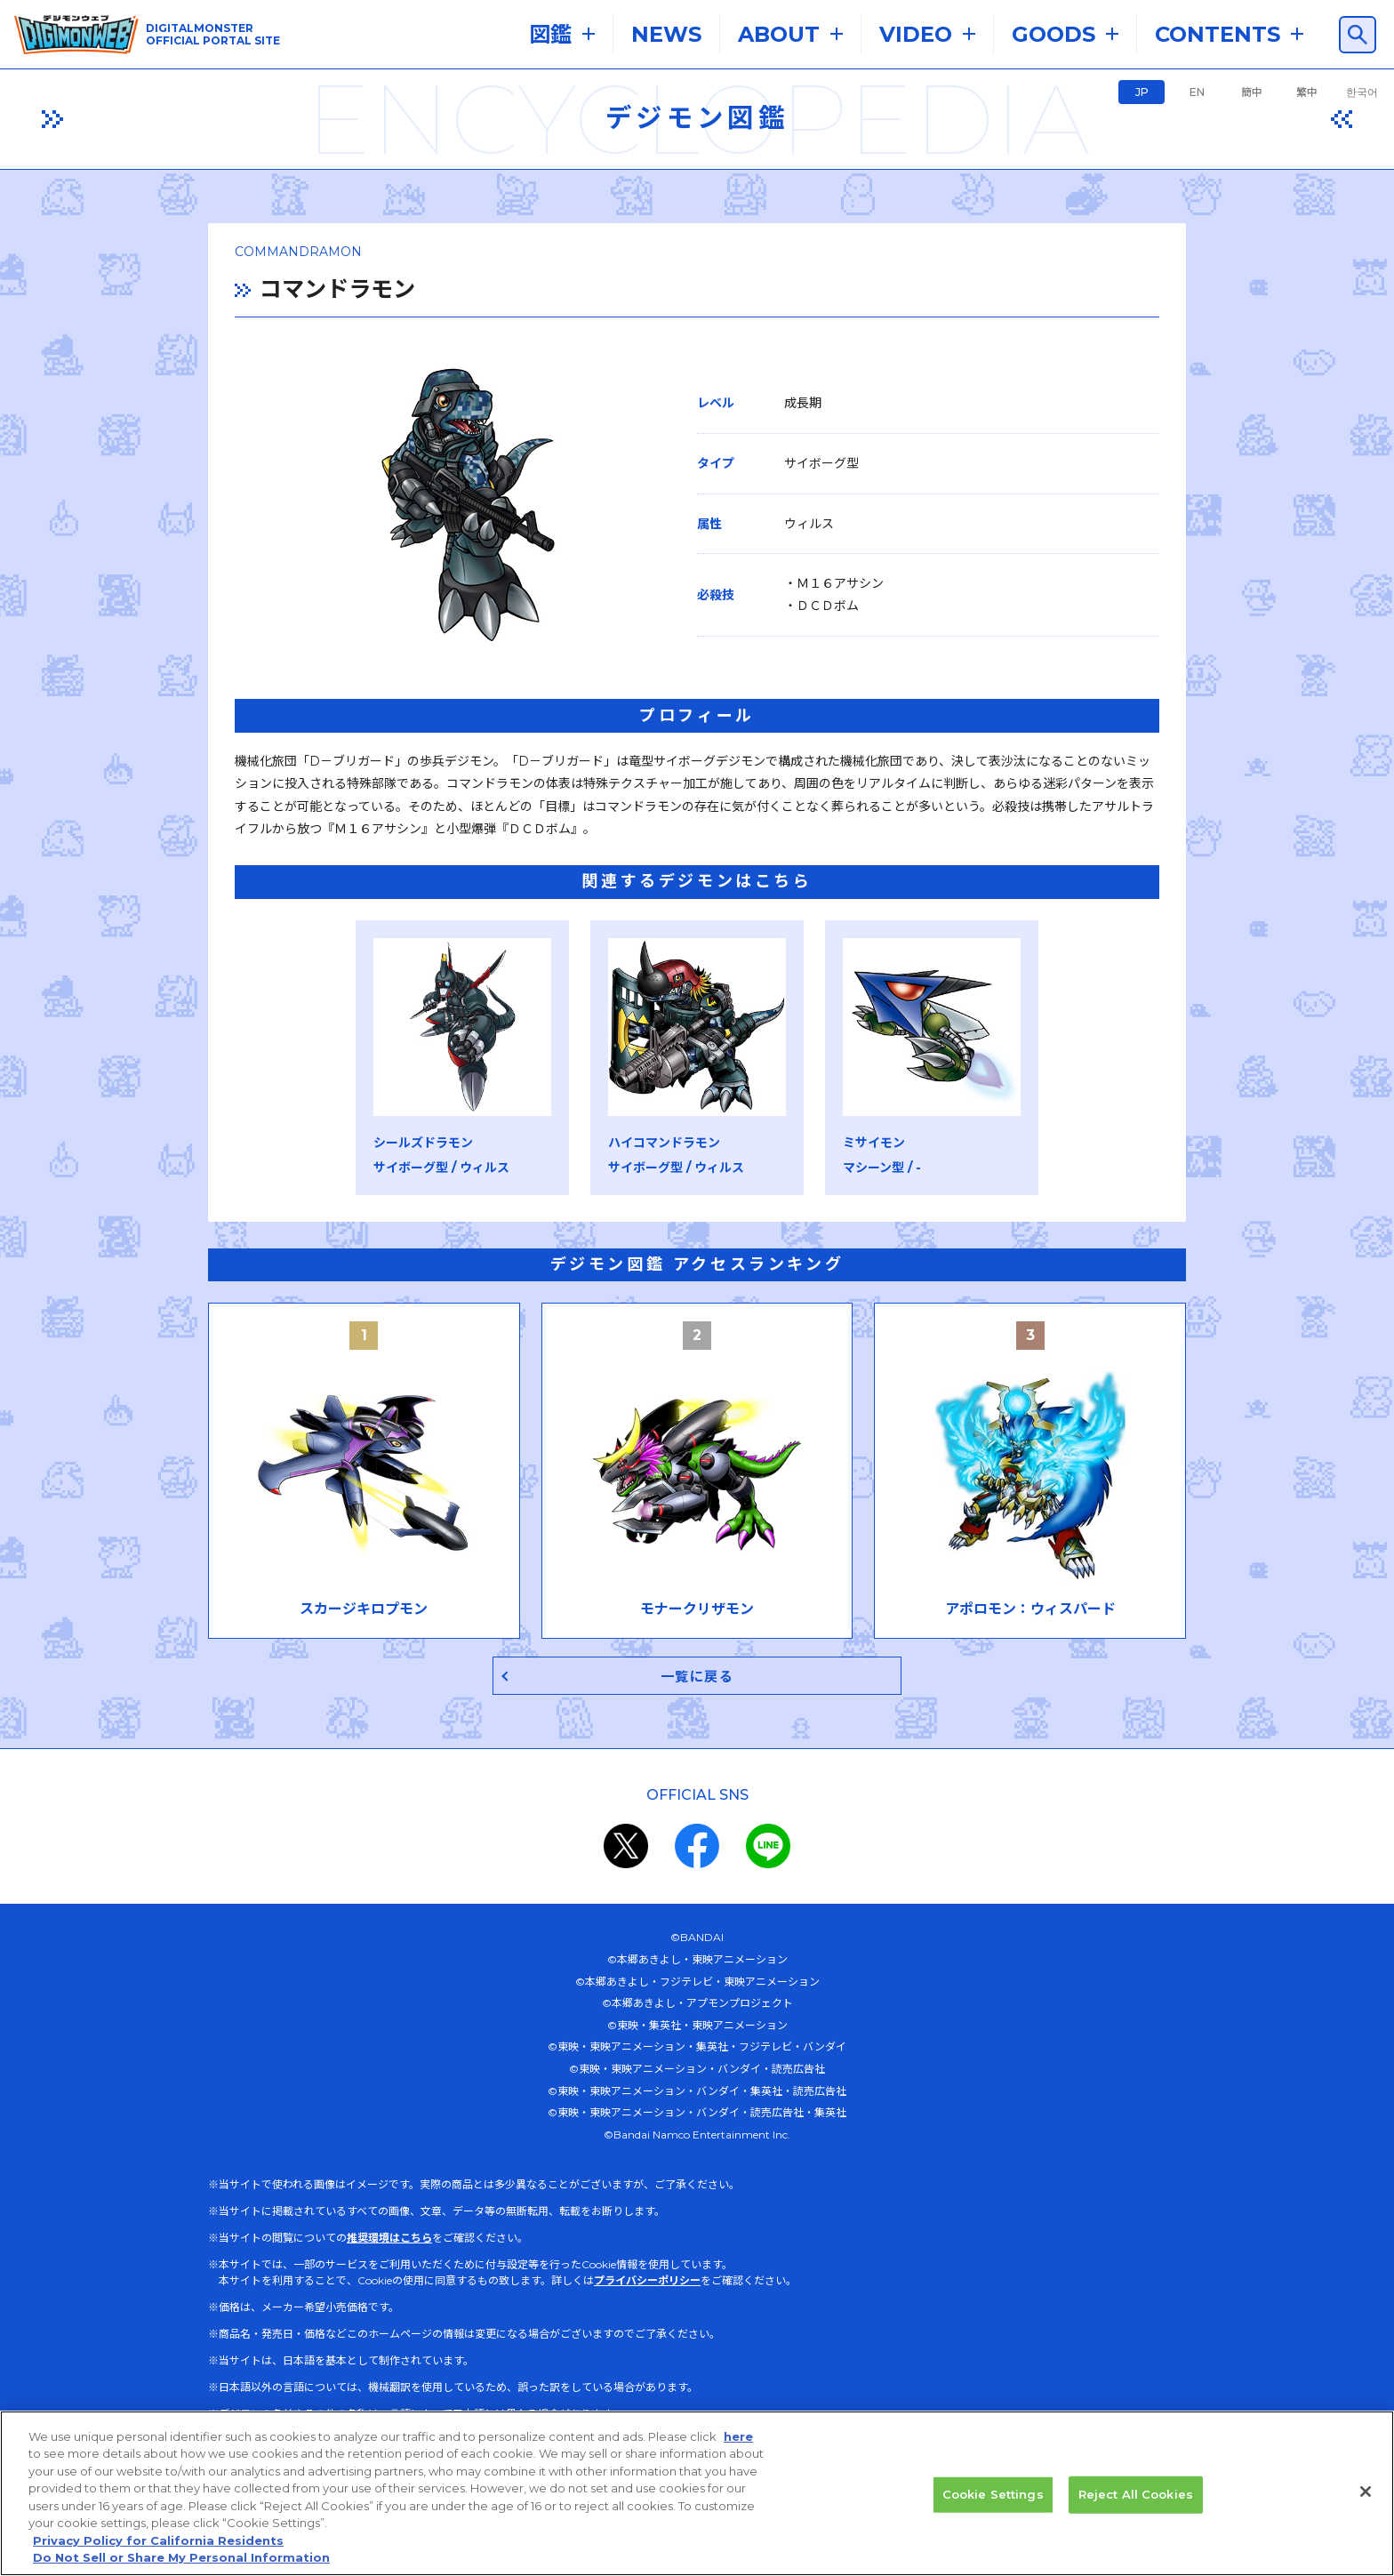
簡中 (1251, 92)
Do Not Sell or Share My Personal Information (181, 2557)
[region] (697, 2493)
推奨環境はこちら (389, 2238)
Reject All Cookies (1135, 2494)
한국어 (1362, 92)
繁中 (1307, 92)
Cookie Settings (993, 2494)
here (738, 2436)
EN (1197, 92)
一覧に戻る (697, 1676)
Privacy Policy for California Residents (158, 2540)
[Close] (1365, 2491)
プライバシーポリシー (647, 2281)
